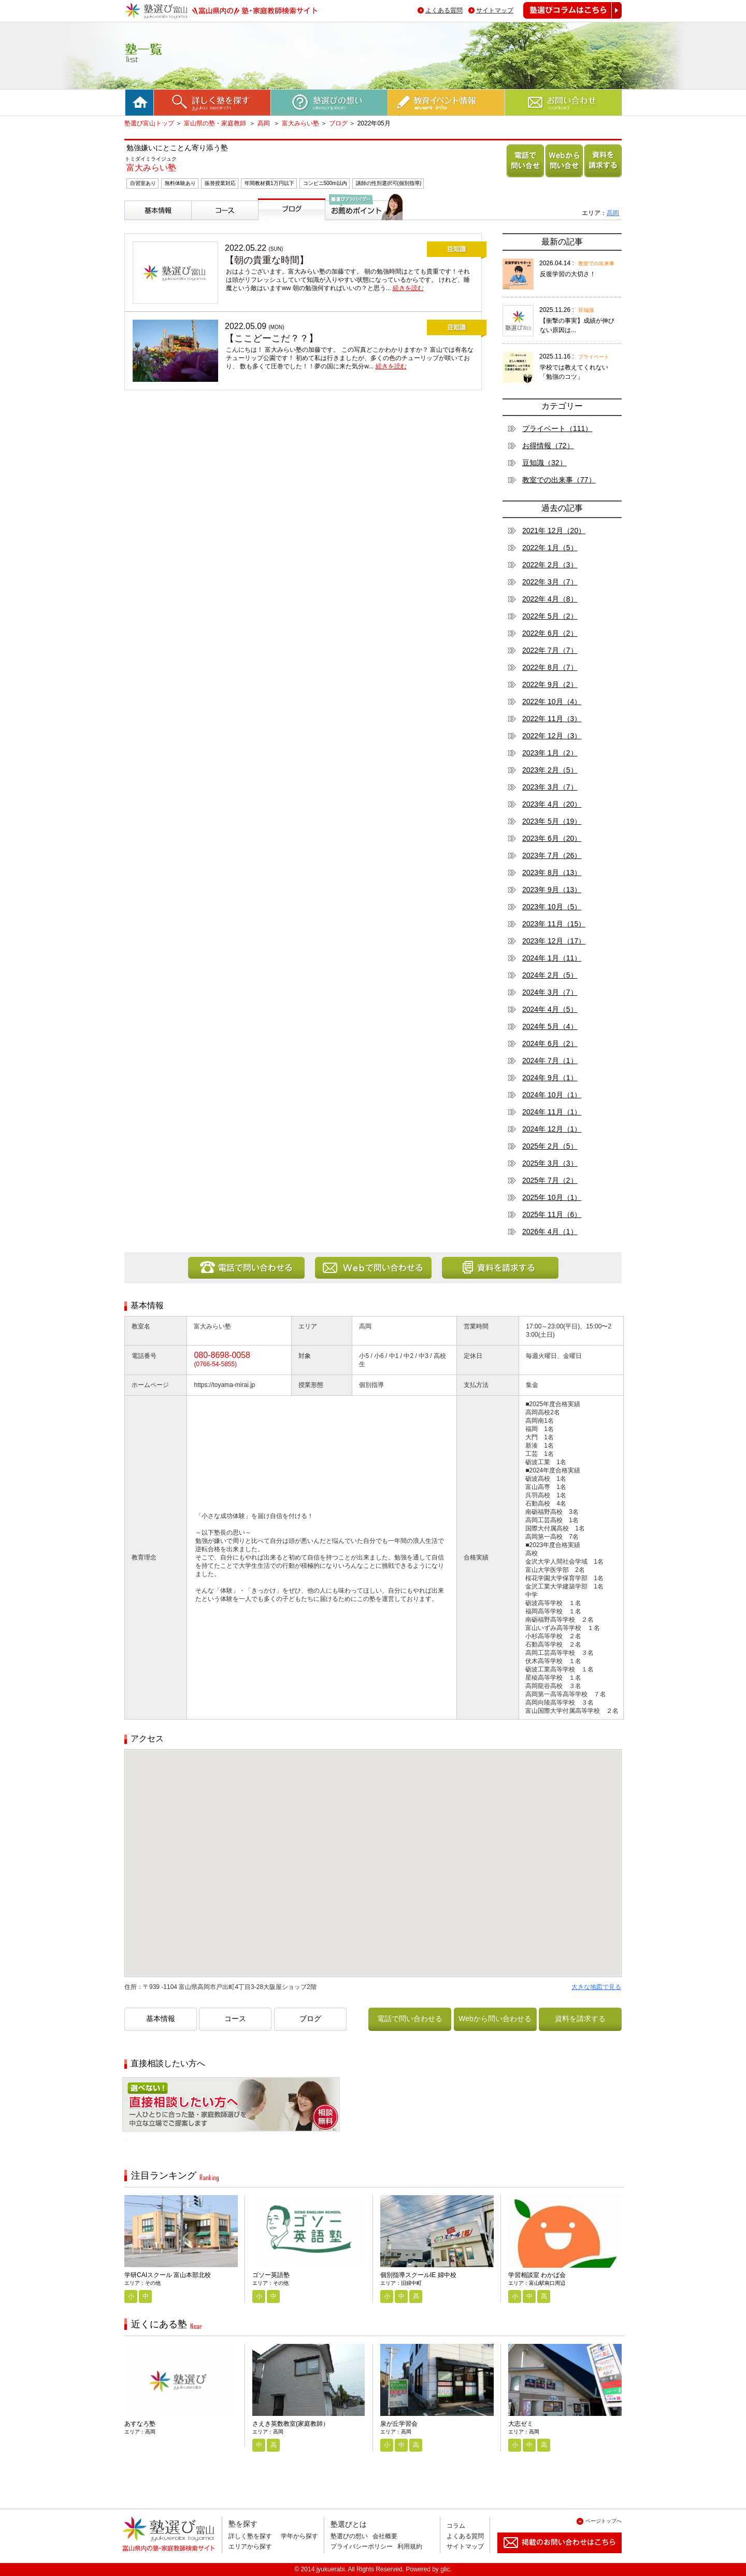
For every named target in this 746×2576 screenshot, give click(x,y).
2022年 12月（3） (551, 736)
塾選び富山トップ (149, 123)
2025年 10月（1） (551, 1197)
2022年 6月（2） (550, 633)
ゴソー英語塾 (271, 2275)
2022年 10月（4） (551, 701)
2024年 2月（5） (550, 975)
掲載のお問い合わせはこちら (551, 2557)
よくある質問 (444, 10)
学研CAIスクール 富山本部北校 (167, 2275)
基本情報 (140, 224)
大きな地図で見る (596, 1987)
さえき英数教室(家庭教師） (290, 2423)
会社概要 (384, 2536)
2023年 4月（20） (551, 804)
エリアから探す (250, 2546)
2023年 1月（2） (550, 753)
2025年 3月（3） (550, 1163)
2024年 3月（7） (550, 992)
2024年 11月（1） (551, 1112)
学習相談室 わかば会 (537, 2275)
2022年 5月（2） (550, 616)
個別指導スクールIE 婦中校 (418, 2275)
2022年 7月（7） (550, 650)
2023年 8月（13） (551, 872)
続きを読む (408, 288)
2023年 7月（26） (551, 855)
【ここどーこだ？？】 (271, 338)
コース (204, 224)
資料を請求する (471, 1278)
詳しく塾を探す (250, 2536)
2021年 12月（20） (553, 530)
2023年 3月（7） (550, 787)
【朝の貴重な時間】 (267, 260)
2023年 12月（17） (553, 941)
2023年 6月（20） (551, 838)
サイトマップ (494, 10)
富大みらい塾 (300, 123)
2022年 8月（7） (550, 667)
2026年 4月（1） (550, 1231)
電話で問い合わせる (225, 1278)
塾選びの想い (349, 2536)
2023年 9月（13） (551, 889)
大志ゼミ (520, 2423)
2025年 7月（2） (550, 1180)
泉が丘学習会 (399, 2423)
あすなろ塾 (139, 2423)
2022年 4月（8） (550, 599)
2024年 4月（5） (550, 1009)
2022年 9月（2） (550, 684)
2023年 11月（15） (553, 924)
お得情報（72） (548, 445)
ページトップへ (603, 2521)
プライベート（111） (557, 428)
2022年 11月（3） (551, 718)
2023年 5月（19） (551, 821)
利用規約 (409, 2546)
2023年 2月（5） (550, 770)
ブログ (338, 123)
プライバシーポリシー (362, 2546)
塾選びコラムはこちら (564, 18)
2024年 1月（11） (551, 958)
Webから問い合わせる (356, 1278)
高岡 (264, 123)
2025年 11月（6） (551, 1214)
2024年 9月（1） (550, 1078)
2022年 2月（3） (550, 565)
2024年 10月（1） (551, 1095)
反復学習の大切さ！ (568, 274)
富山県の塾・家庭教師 (216, 123)
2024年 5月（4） (550, 1026)
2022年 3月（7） (550, 582)
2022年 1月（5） (550, 547)
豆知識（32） (544, 463)
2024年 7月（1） (550, 1060)
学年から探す (299, 2536)
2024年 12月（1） (551, 1129)
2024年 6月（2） (550, 1043)
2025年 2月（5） (550, 1146)
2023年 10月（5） (551, 907)
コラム (456, 2525)
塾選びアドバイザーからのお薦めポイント (362, 232)
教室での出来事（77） (559, 480)
